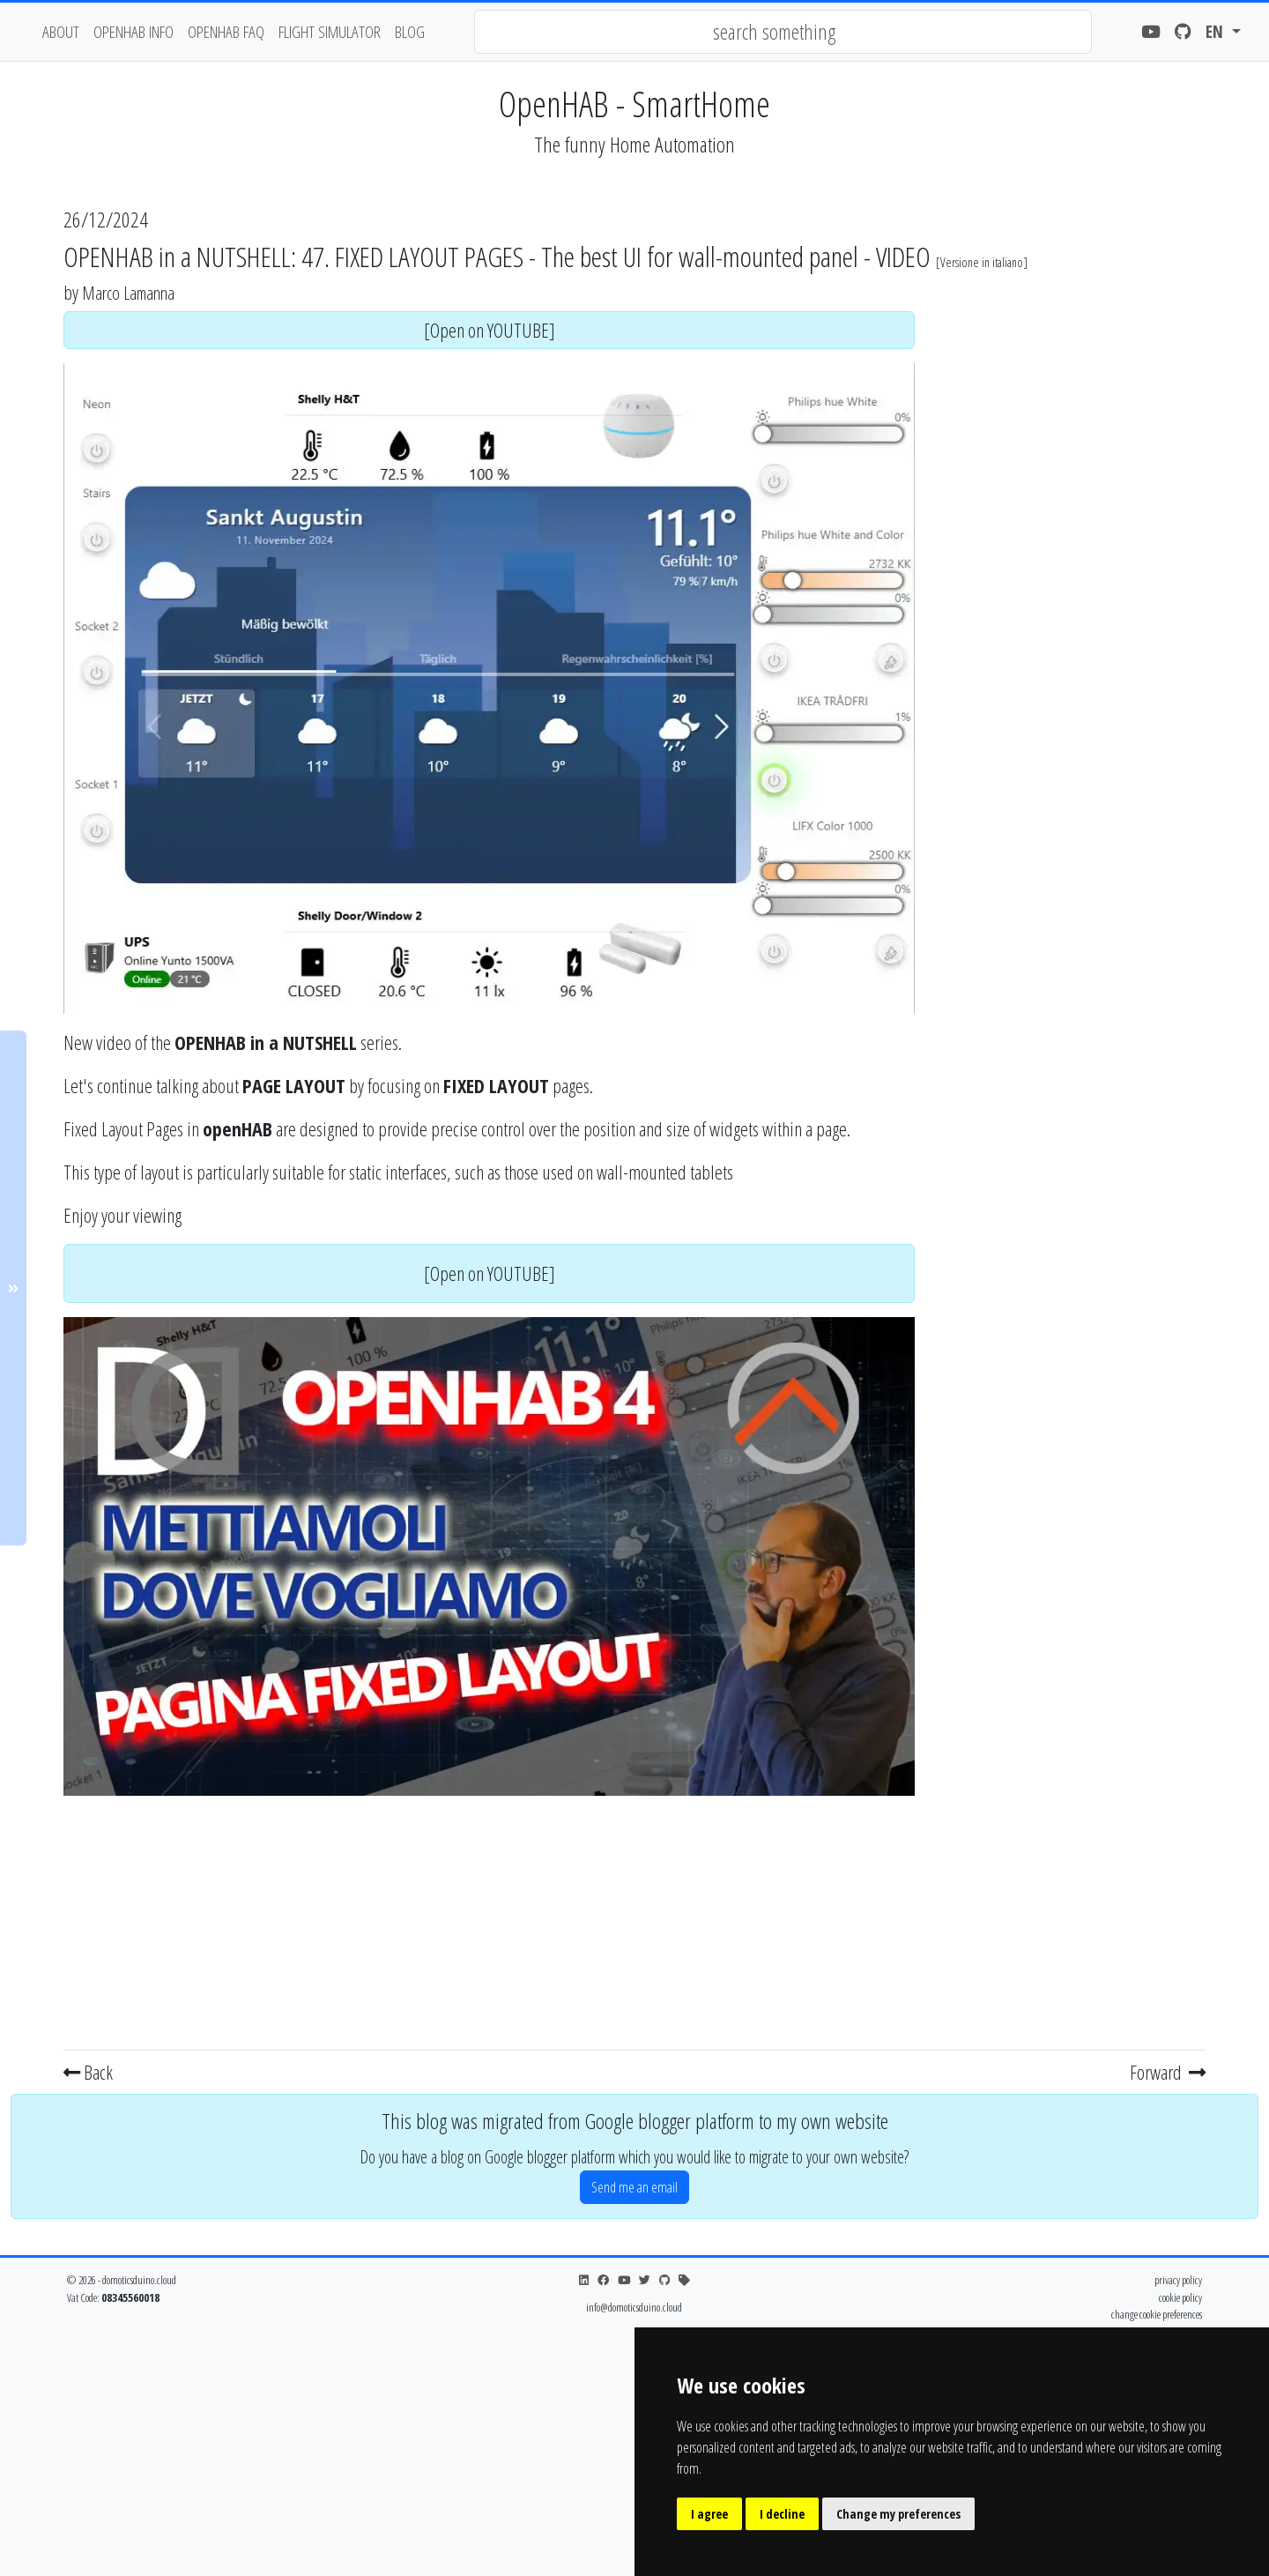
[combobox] (783, 32)
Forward (1168, 2072)
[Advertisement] (489, 1919)
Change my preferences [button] (898, 2513)
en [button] (1217, 31)
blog (410, 31)
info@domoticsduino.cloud (634, 2307)
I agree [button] (709, 2513)
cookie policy (1180, 2297)
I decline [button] (782, 2513)
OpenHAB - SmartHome (634, 103)
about (60, 31)
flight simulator (329, 31)
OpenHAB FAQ (226, 31)
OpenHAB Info (133, 31)
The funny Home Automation (634, 144)
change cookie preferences (1156, 2314)
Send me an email (634, 2187)
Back (88, 2072)
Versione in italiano (981, 262)
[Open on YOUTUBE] (489, 329)
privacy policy (1178, 2280)
